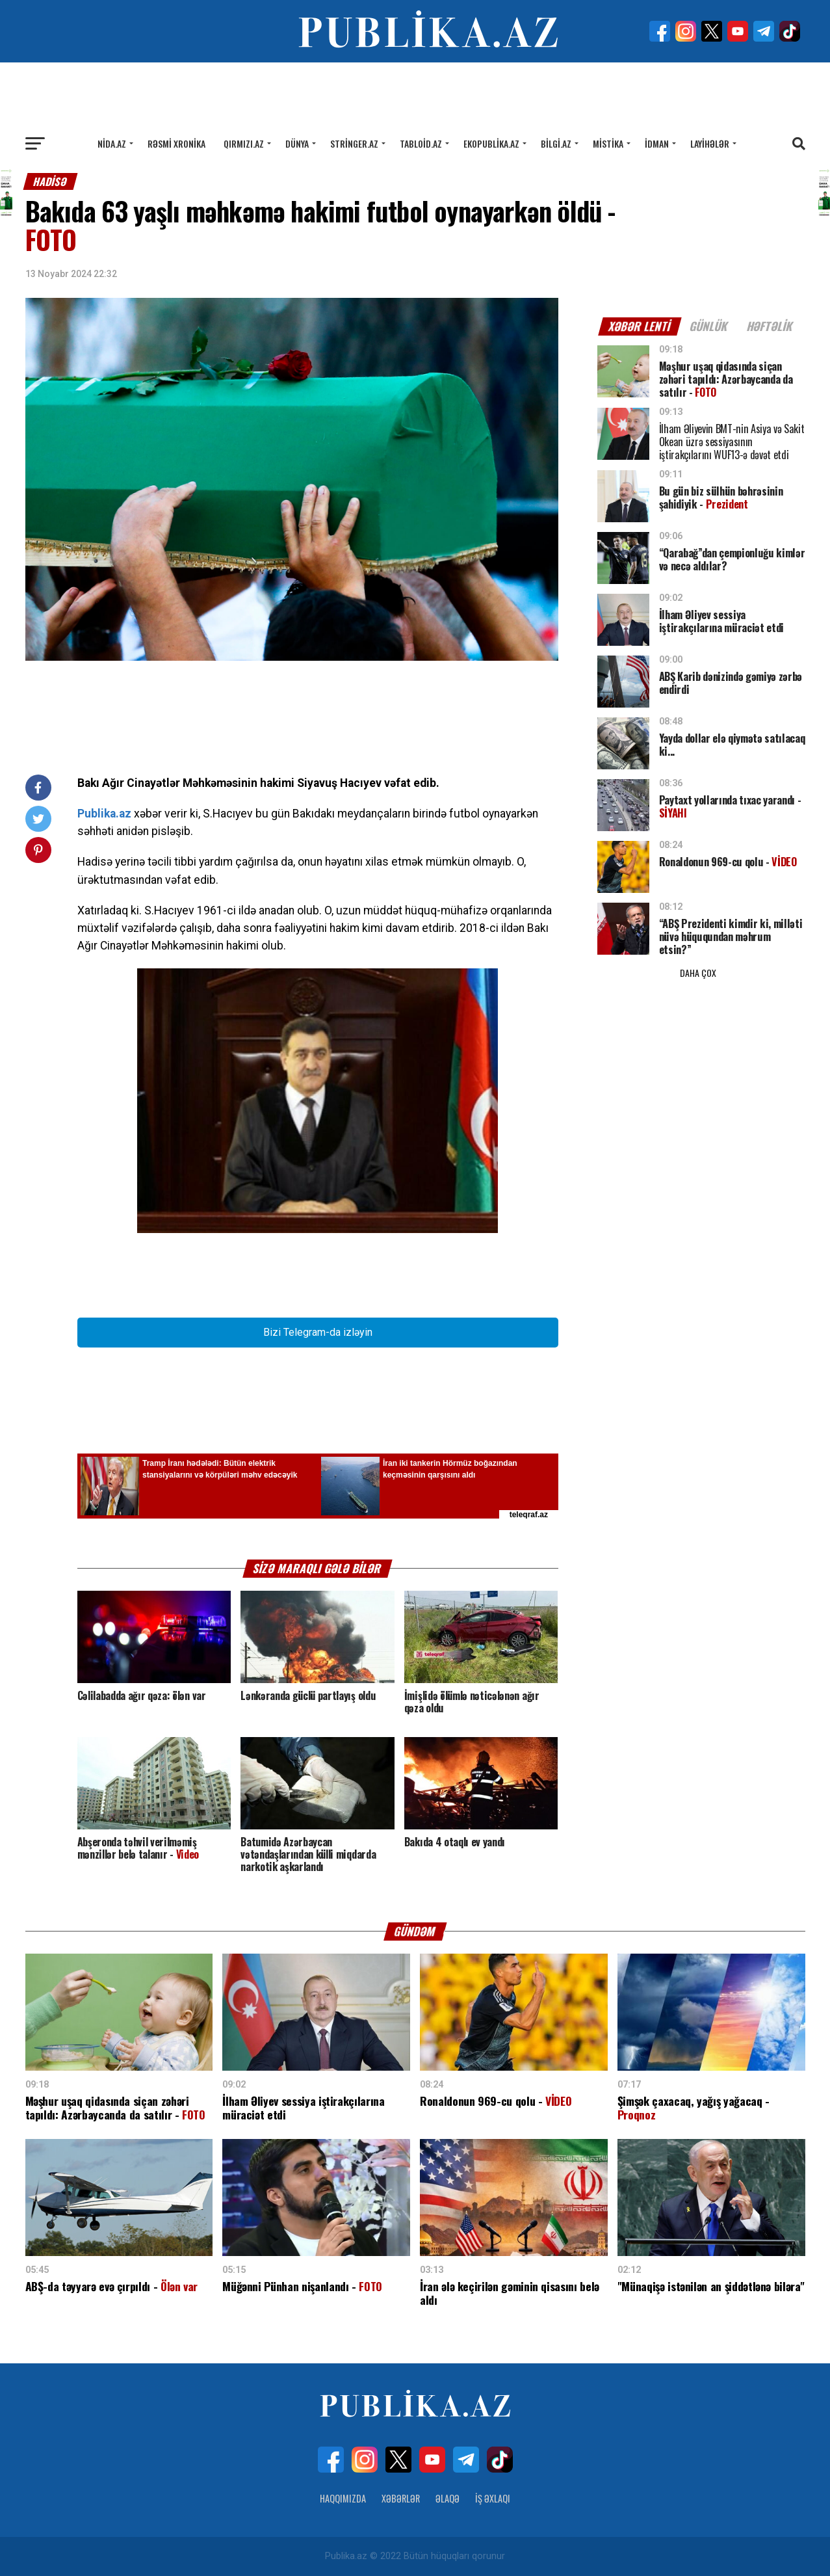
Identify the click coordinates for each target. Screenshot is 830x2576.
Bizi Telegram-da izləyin (317, 1332)
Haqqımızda (343, 2498)
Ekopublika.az (491, 143)
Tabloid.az (421, 143)
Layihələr (709, 143)
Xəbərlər (401, 2498)
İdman (657, 143)
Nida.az (111, 143)
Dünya (297, 143)
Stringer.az (354, 143)
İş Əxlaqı (492, 2498)
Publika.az (104, 813)
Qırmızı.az (244, 143)
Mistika (608, 143)
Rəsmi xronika (176, 143)
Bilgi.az (556, 143)
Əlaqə (447, 2498)
